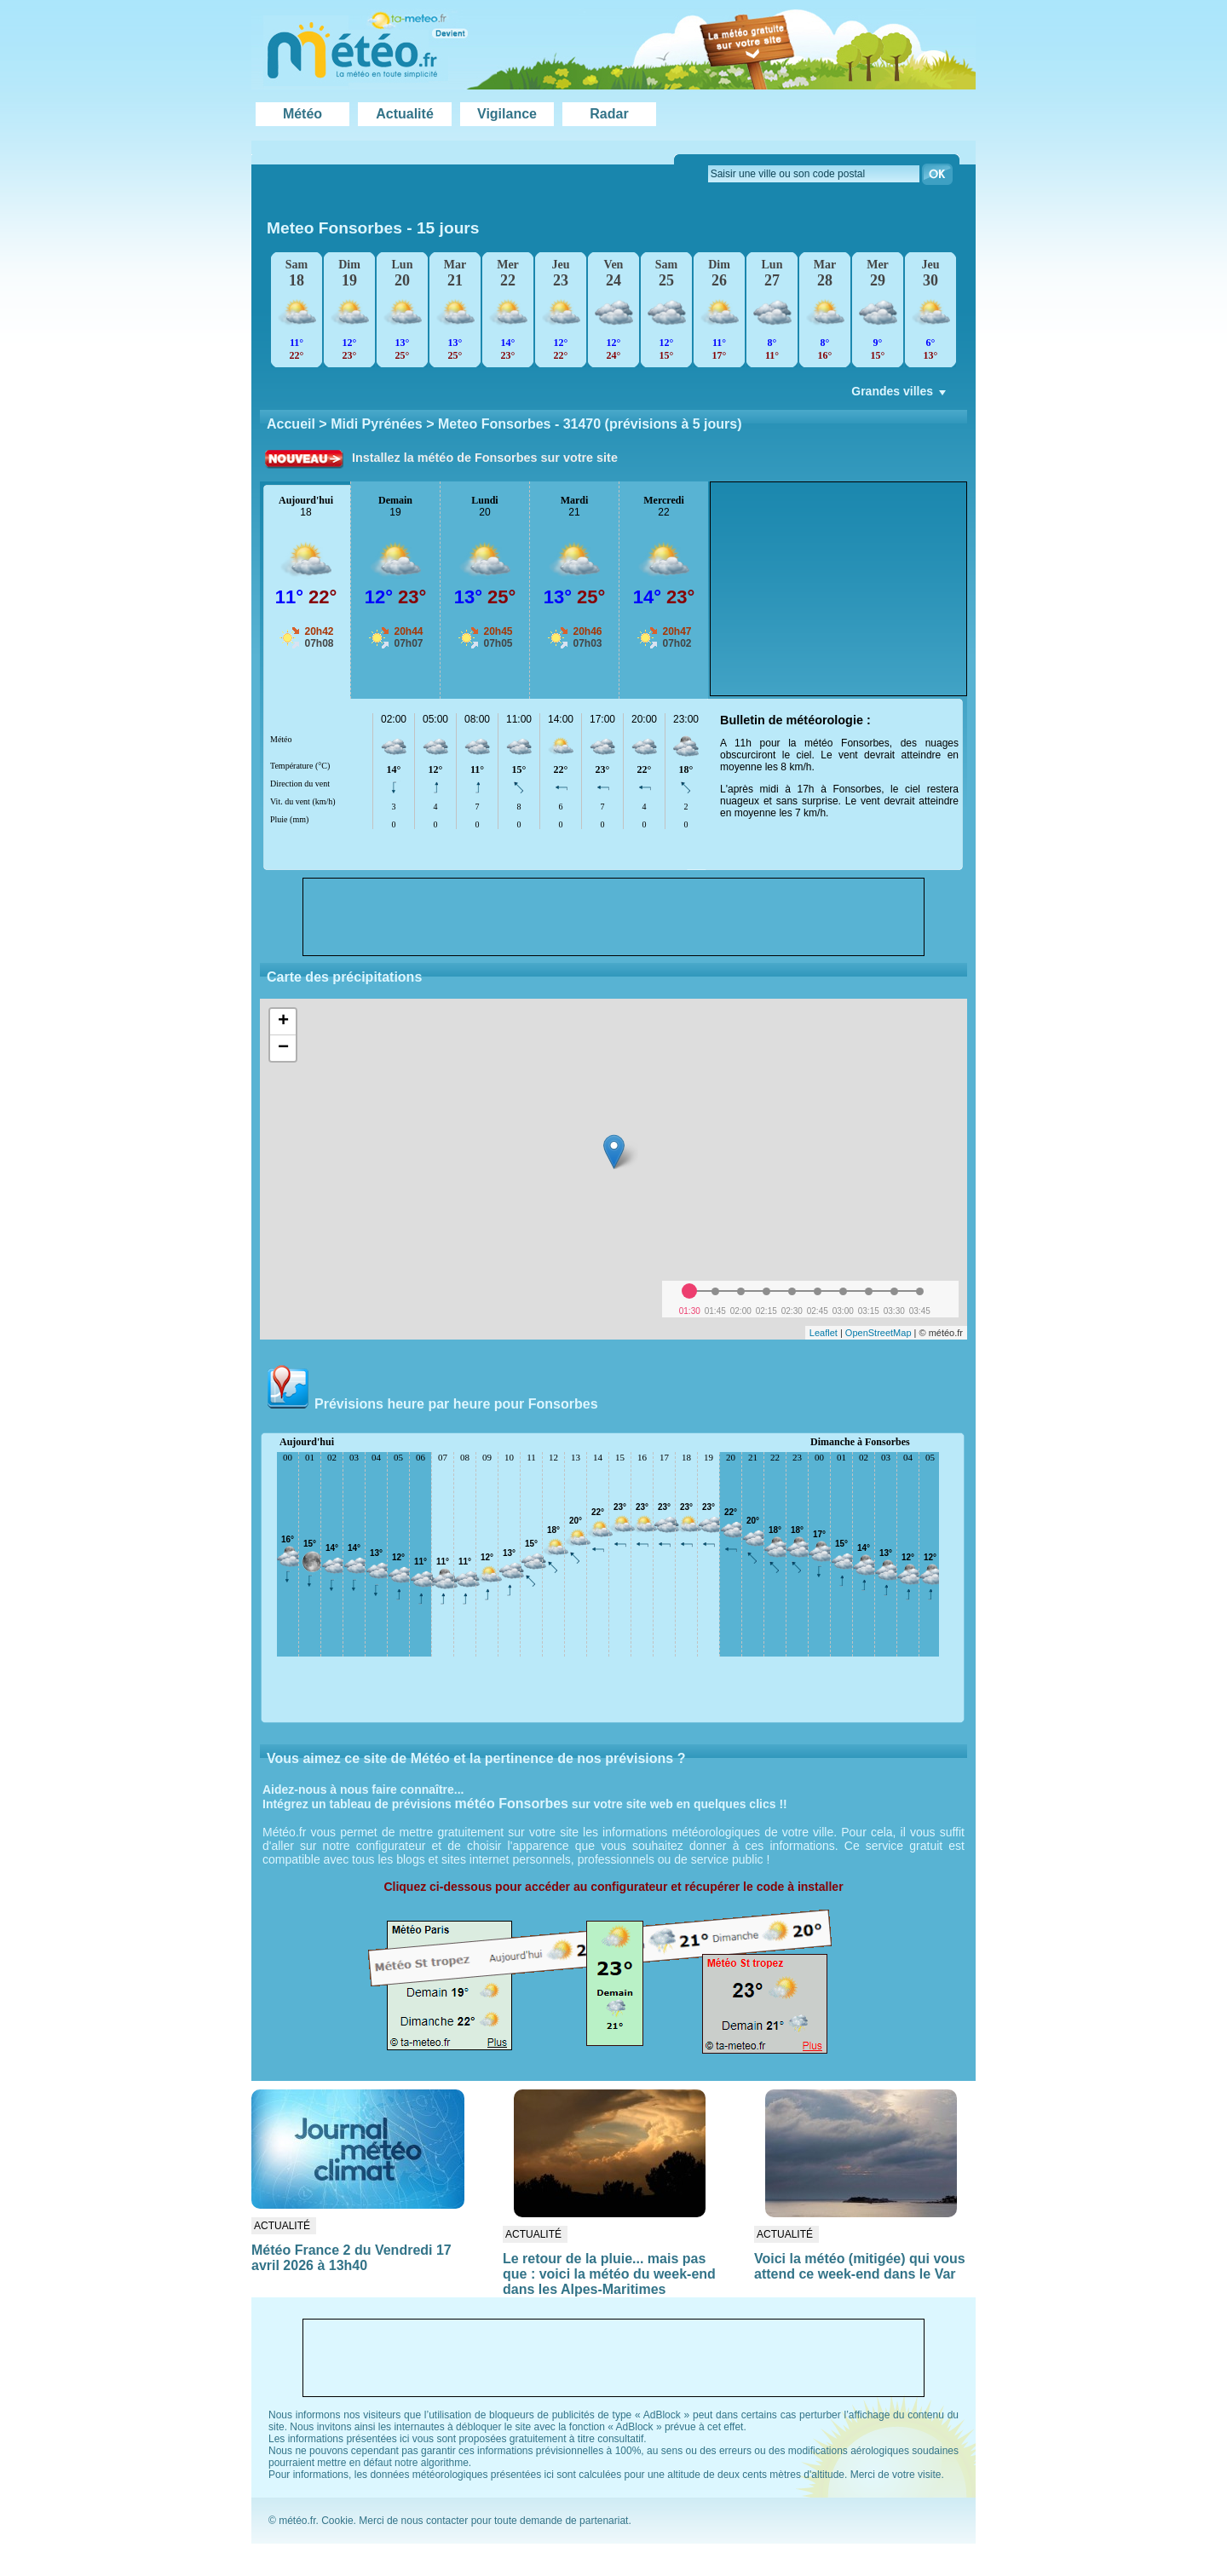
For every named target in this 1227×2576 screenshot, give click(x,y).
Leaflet (823, 1333)
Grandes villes (900, 395)
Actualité (405, 114)
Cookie (337, 2521)
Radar (609, 114)
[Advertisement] (838, 588)
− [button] (283, 1048)
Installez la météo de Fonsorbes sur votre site (485, 457)
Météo (302, 114)
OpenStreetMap (878, 1333)
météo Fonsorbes (511, 1803)
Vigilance (507, 114)
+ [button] (283, 1021)
